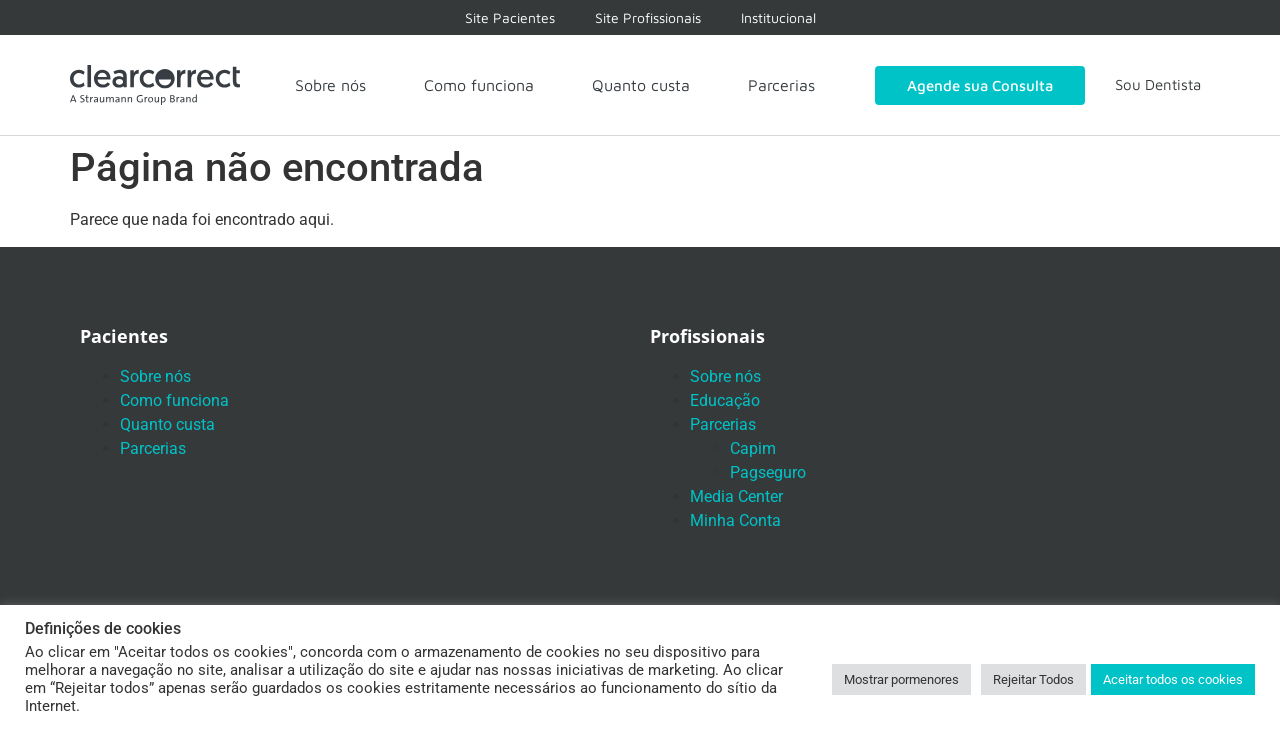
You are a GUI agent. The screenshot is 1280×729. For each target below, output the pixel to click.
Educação (725, 400)
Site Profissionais (648, 17)
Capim (753, 448)
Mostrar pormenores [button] (901, 679)
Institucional (778, 17)
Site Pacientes (510, 17)
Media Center (736, 496)
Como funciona (479, 85)
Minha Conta (735, 520)
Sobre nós (330, 85)
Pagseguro (768, 472)
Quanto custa (641, 85)
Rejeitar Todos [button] (1033, 679)
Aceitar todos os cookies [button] (1173, 679)
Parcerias (781, 85)
